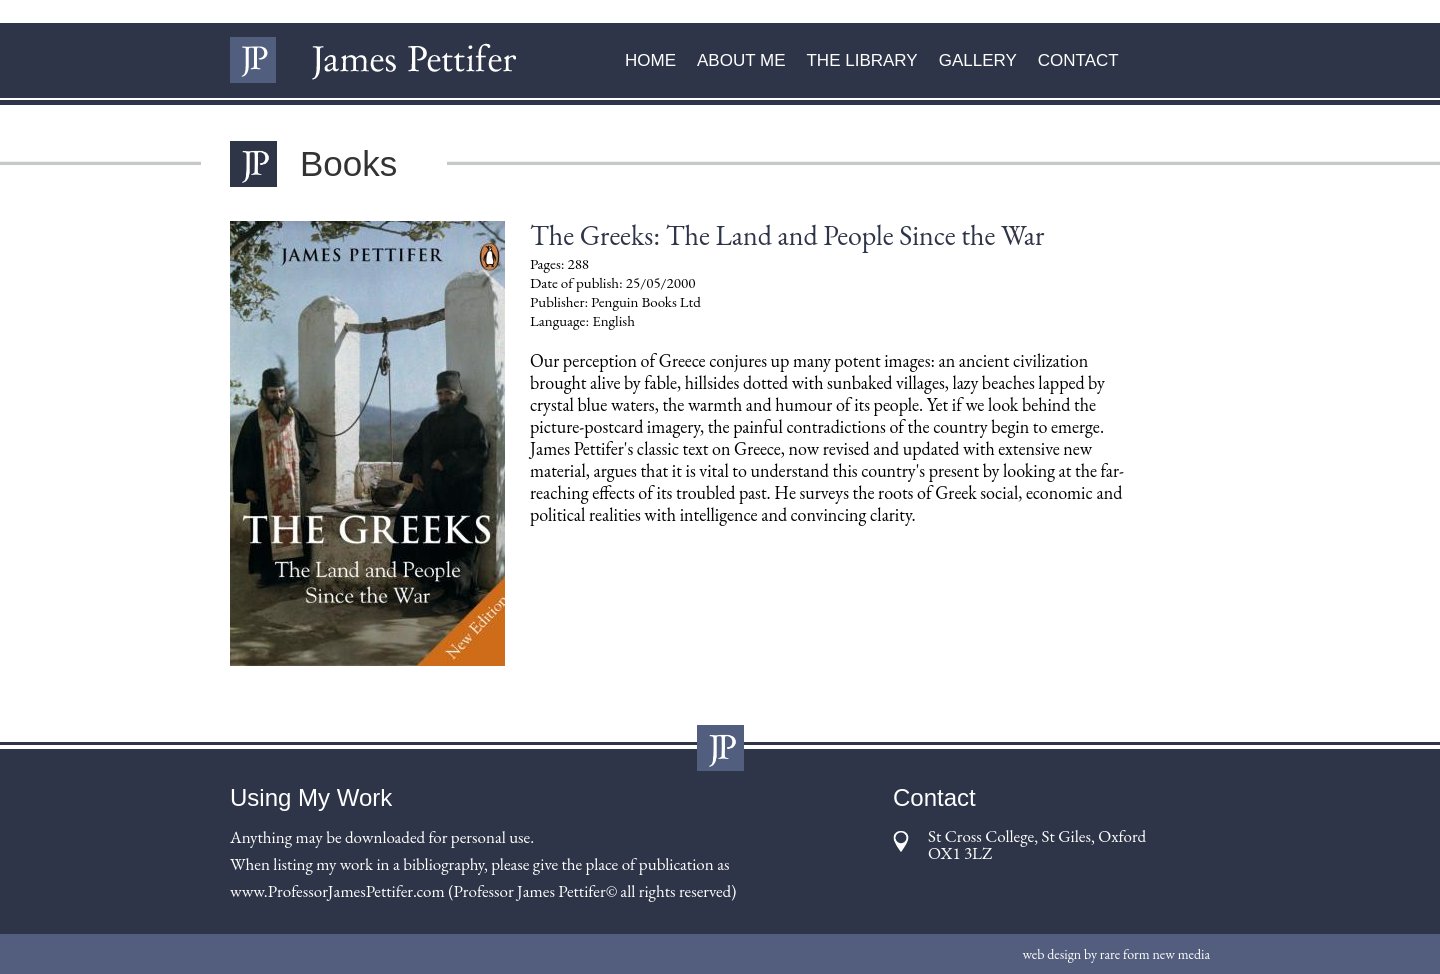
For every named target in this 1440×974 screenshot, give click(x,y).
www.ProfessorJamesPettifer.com (337, 891)
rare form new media (1155, 954)
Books (348, 163)
